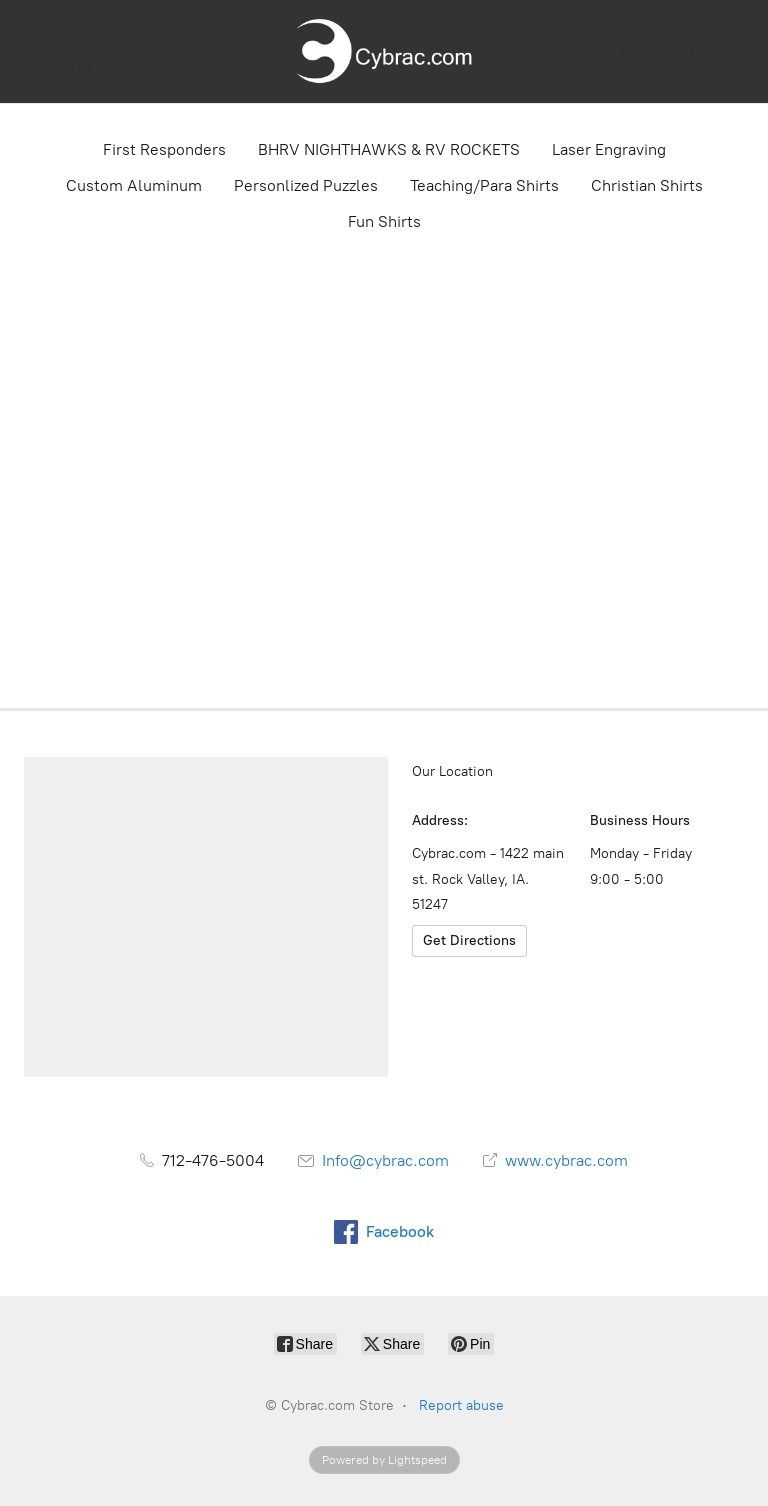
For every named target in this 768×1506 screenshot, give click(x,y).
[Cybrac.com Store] (384, 51)
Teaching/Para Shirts (484, 185)
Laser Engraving (609, 149)
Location (120, 36)
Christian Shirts (647, 185)
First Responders (164, 149)
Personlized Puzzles (306, 185)
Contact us (55, 66)
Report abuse (461, 1405)
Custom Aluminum (134, 185)
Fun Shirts (384, 221)
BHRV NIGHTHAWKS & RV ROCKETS (389, 149)
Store (36, 36)
